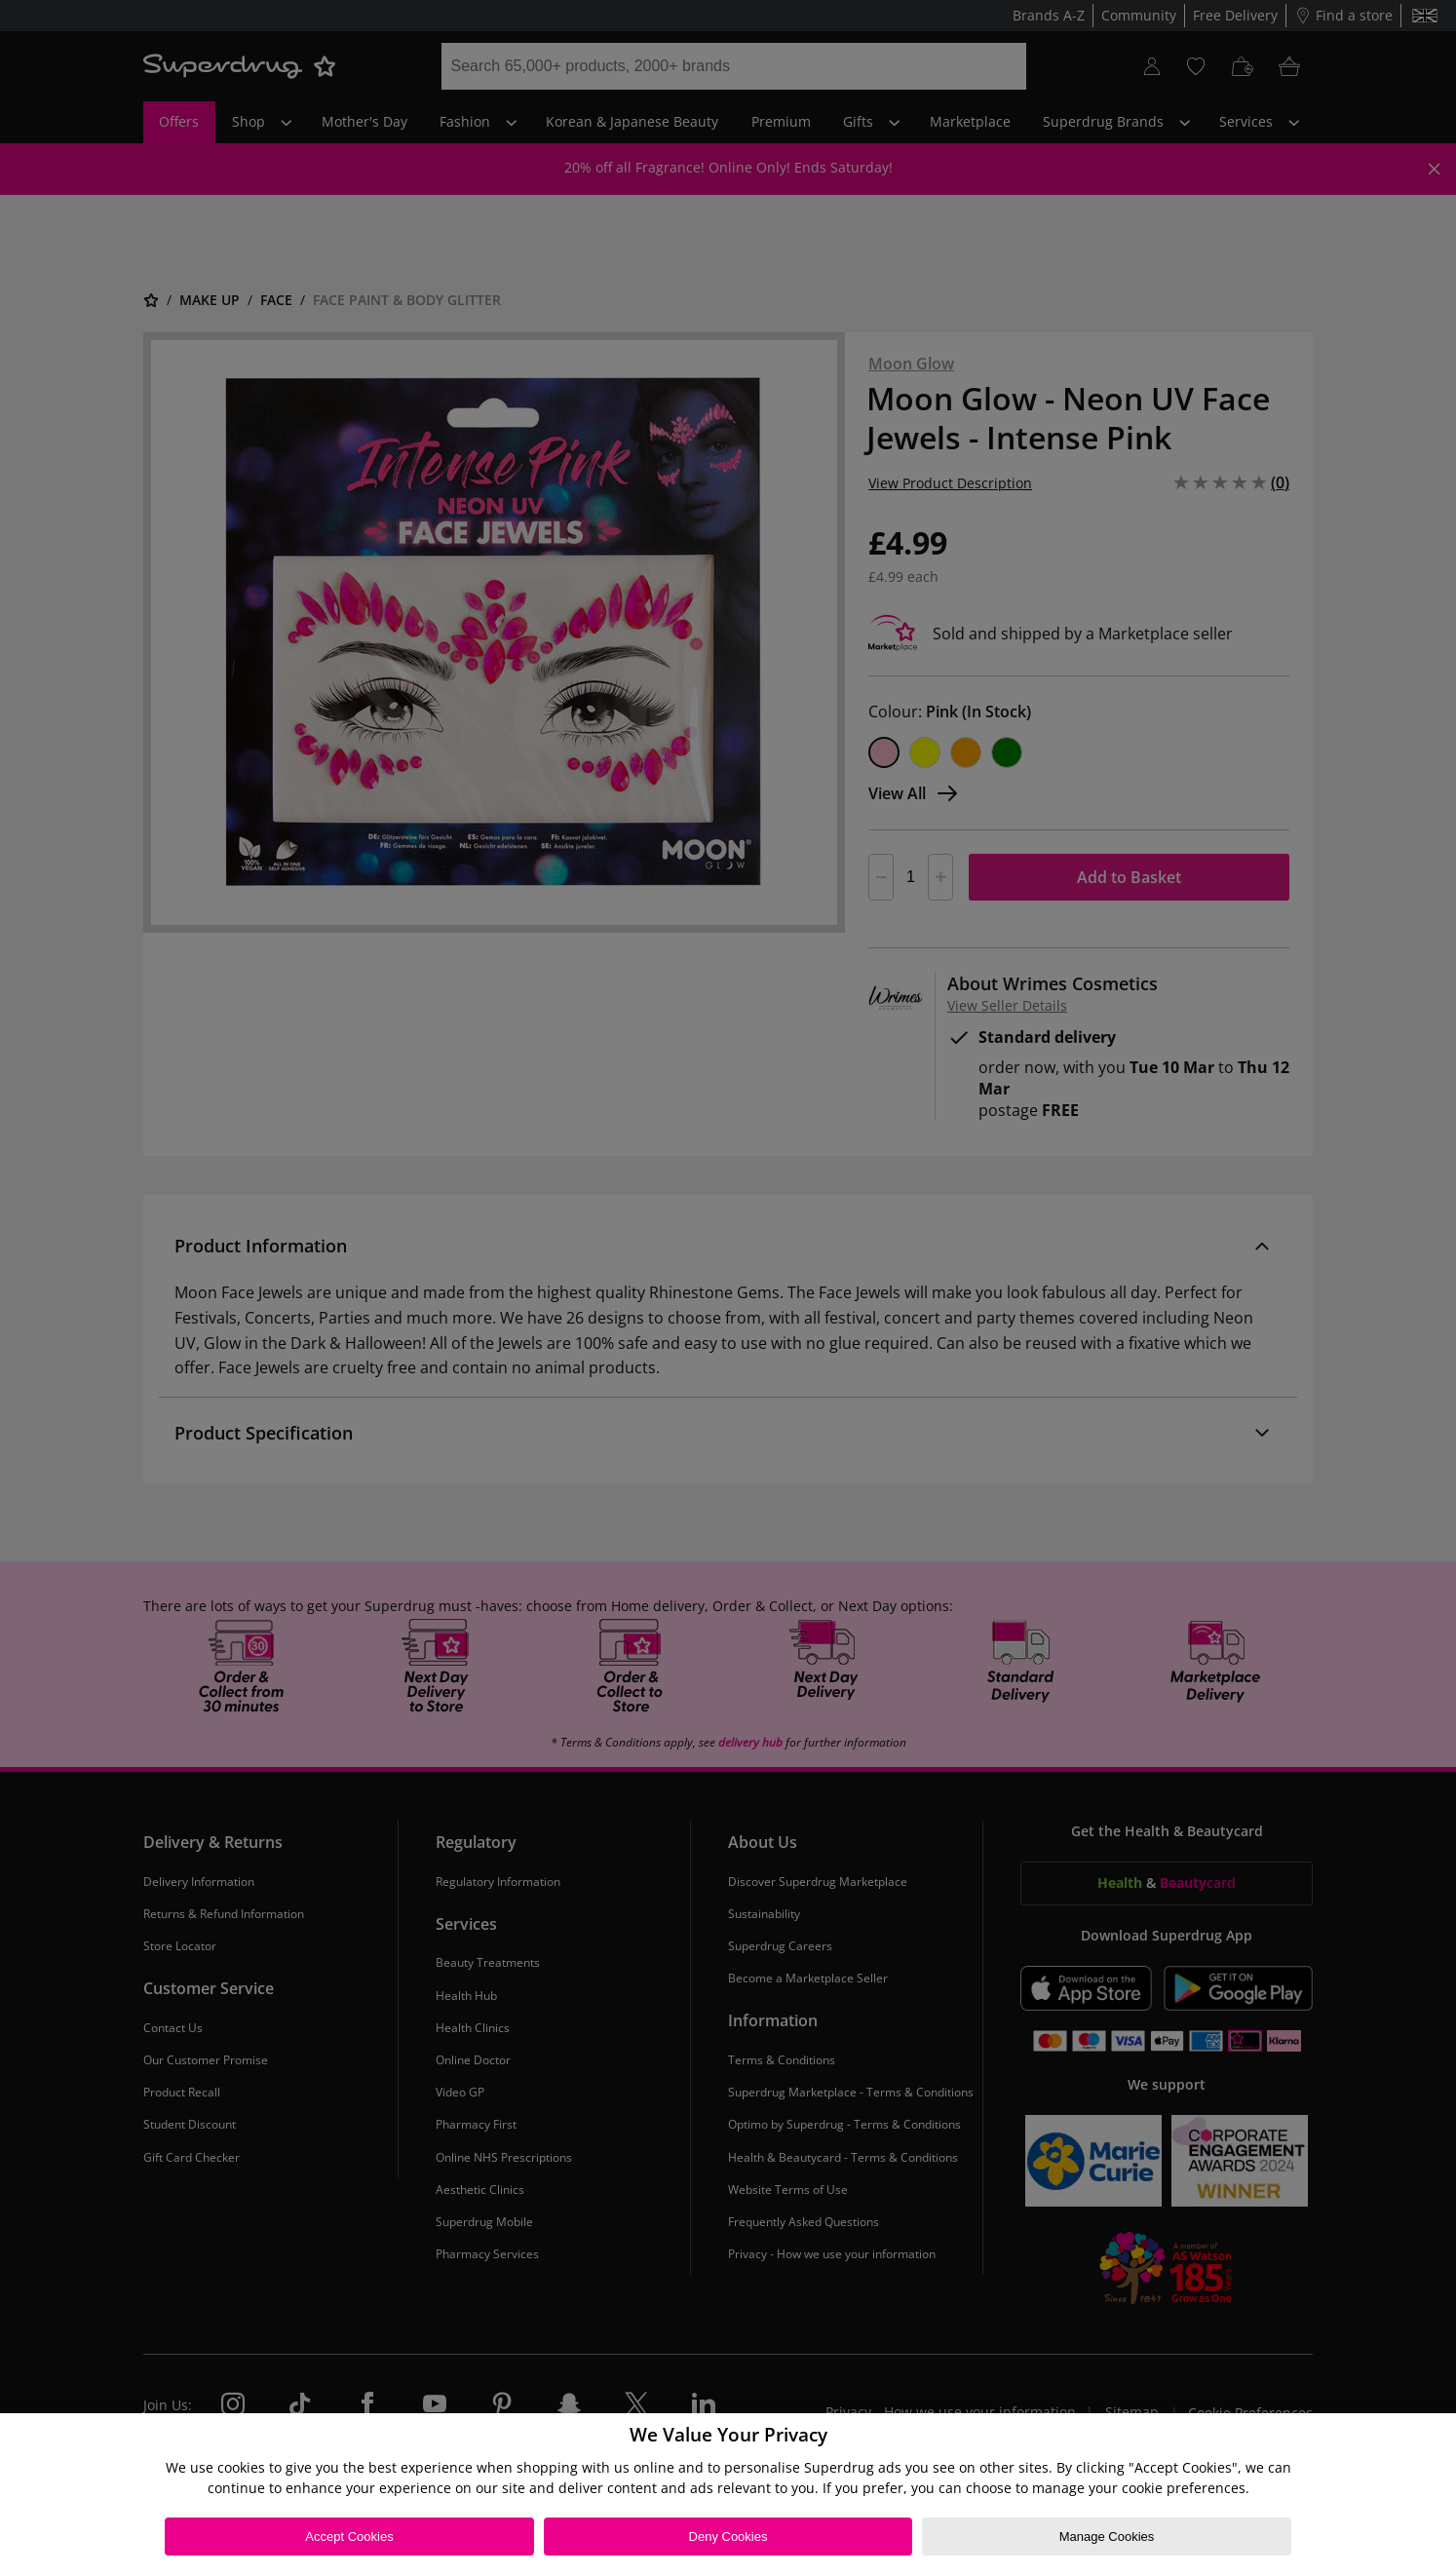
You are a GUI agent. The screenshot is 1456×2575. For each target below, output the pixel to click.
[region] (728, 2494)
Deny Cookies (728, 2536)
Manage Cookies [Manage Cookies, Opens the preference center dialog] (1107, 2536)
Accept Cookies (349, 2536)
